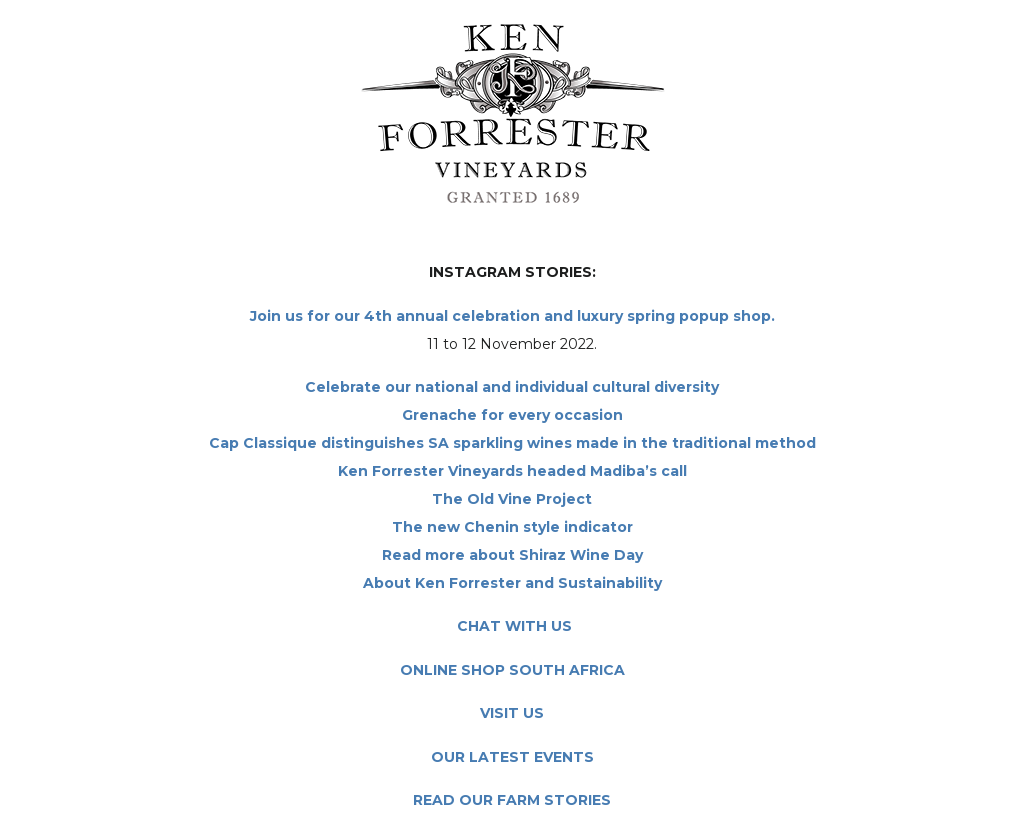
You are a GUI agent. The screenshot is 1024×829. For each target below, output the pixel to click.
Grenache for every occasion (512, 415)
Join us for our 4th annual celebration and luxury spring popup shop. (512, 316)
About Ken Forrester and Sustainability (512, 583)
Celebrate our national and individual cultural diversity (512, 387)
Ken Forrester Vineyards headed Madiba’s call (512, 471)
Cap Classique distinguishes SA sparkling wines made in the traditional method (512, 443)
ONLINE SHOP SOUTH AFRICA (512, 670)
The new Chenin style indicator (512, 527)
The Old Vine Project (512, 499)
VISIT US (512, 713)
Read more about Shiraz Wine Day (512, 555)
